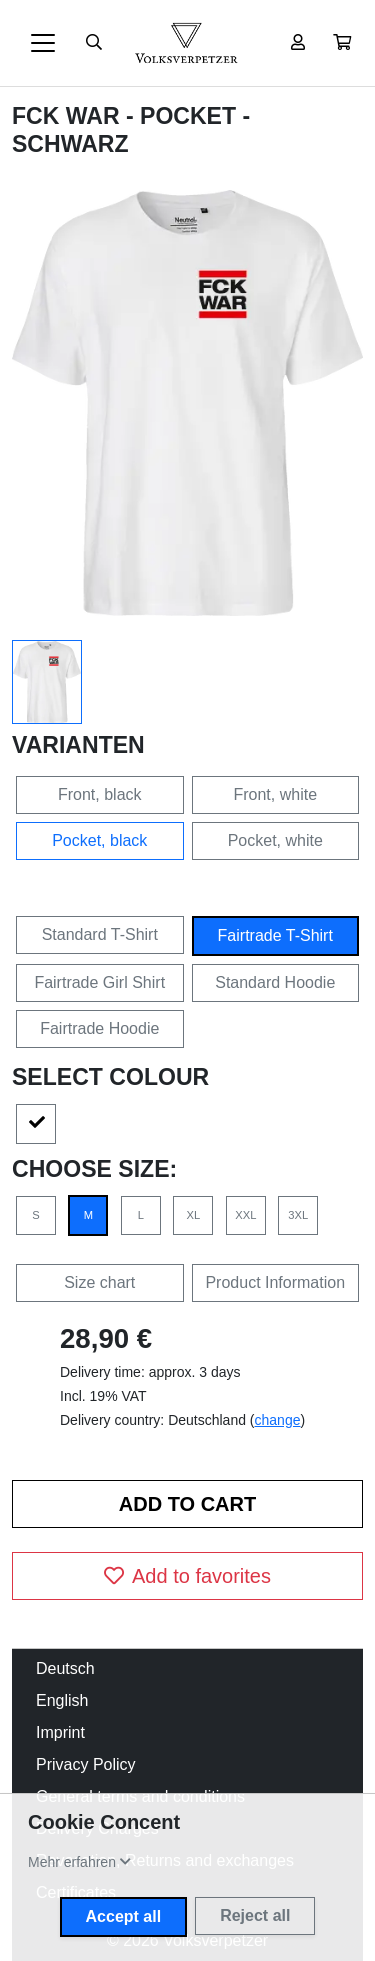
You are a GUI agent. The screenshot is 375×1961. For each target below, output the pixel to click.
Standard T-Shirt (100, 934)
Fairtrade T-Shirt (275, 935)
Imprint (60, 1732)
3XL (298, 1215)
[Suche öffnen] (94, 43)
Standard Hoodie (275, 982)
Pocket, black (99, 840)
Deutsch (65, 1668)
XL (194, 1215)
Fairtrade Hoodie (99, 1028)
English (62, 1700)
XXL (245, 1215)
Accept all (124, 1916)
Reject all (255, 1915)
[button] (342, 43)
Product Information (275, 1282)
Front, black (100, 794)
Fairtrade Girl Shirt (99, 982)
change (278, 1420)
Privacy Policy (86, 1764)
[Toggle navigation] (43, 43)
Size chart (99, 1282)
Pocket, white (275, 840)
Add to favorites (187, 1576)
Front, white (275, 794)
